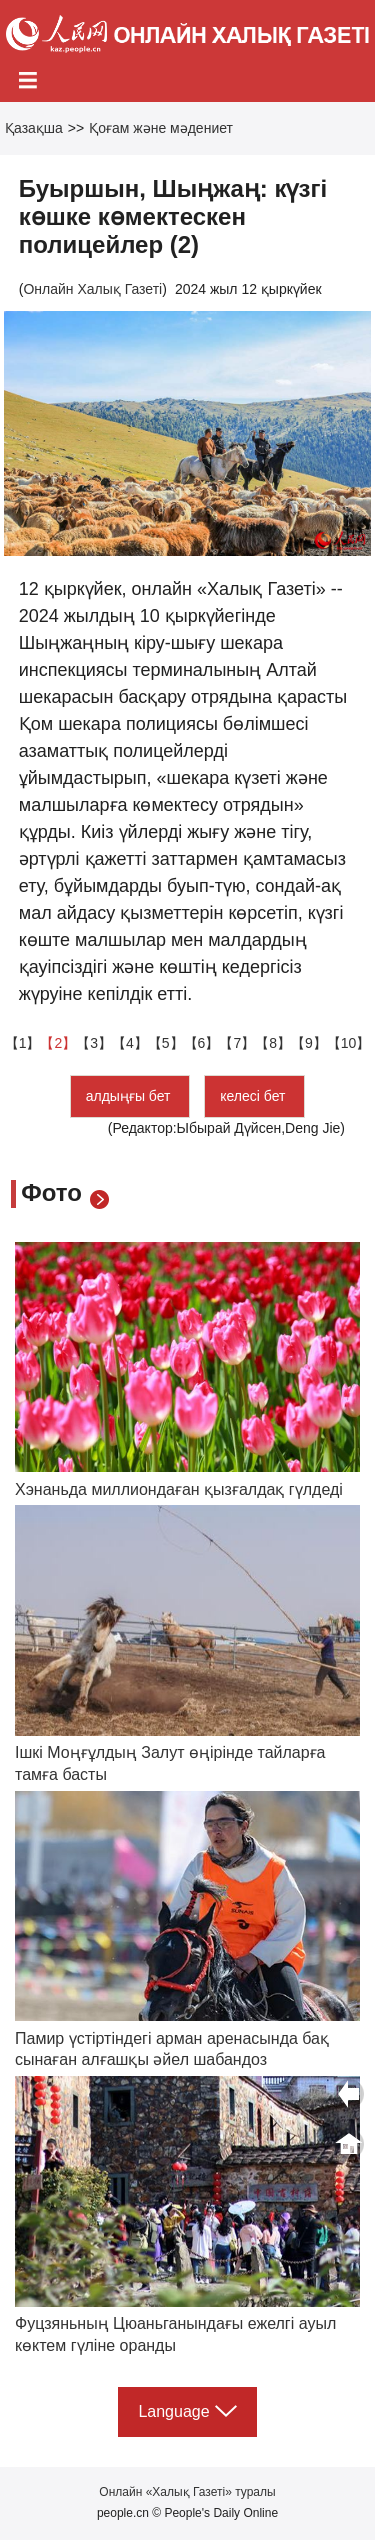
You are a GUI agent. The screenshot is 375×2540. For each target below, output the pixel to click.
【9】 (309, 1043)
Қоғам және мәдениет (161, 128)
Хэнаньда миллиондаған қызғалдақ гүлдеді (179, 1489)
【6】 (202, 1043)
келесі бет (254, 1096)
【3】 (94, 1043)
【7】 (237, 1043)
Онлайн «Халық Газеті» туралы (187, 2492)
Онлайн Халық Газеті (92, 289)
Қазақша (34, 128)
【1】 (23, 1043)
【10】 (349, 1043)
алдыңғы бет (130, 1096)
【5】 (166, 1043)
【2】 (58, 1043)
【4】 (130, 1043)
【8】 (273, 1043)
